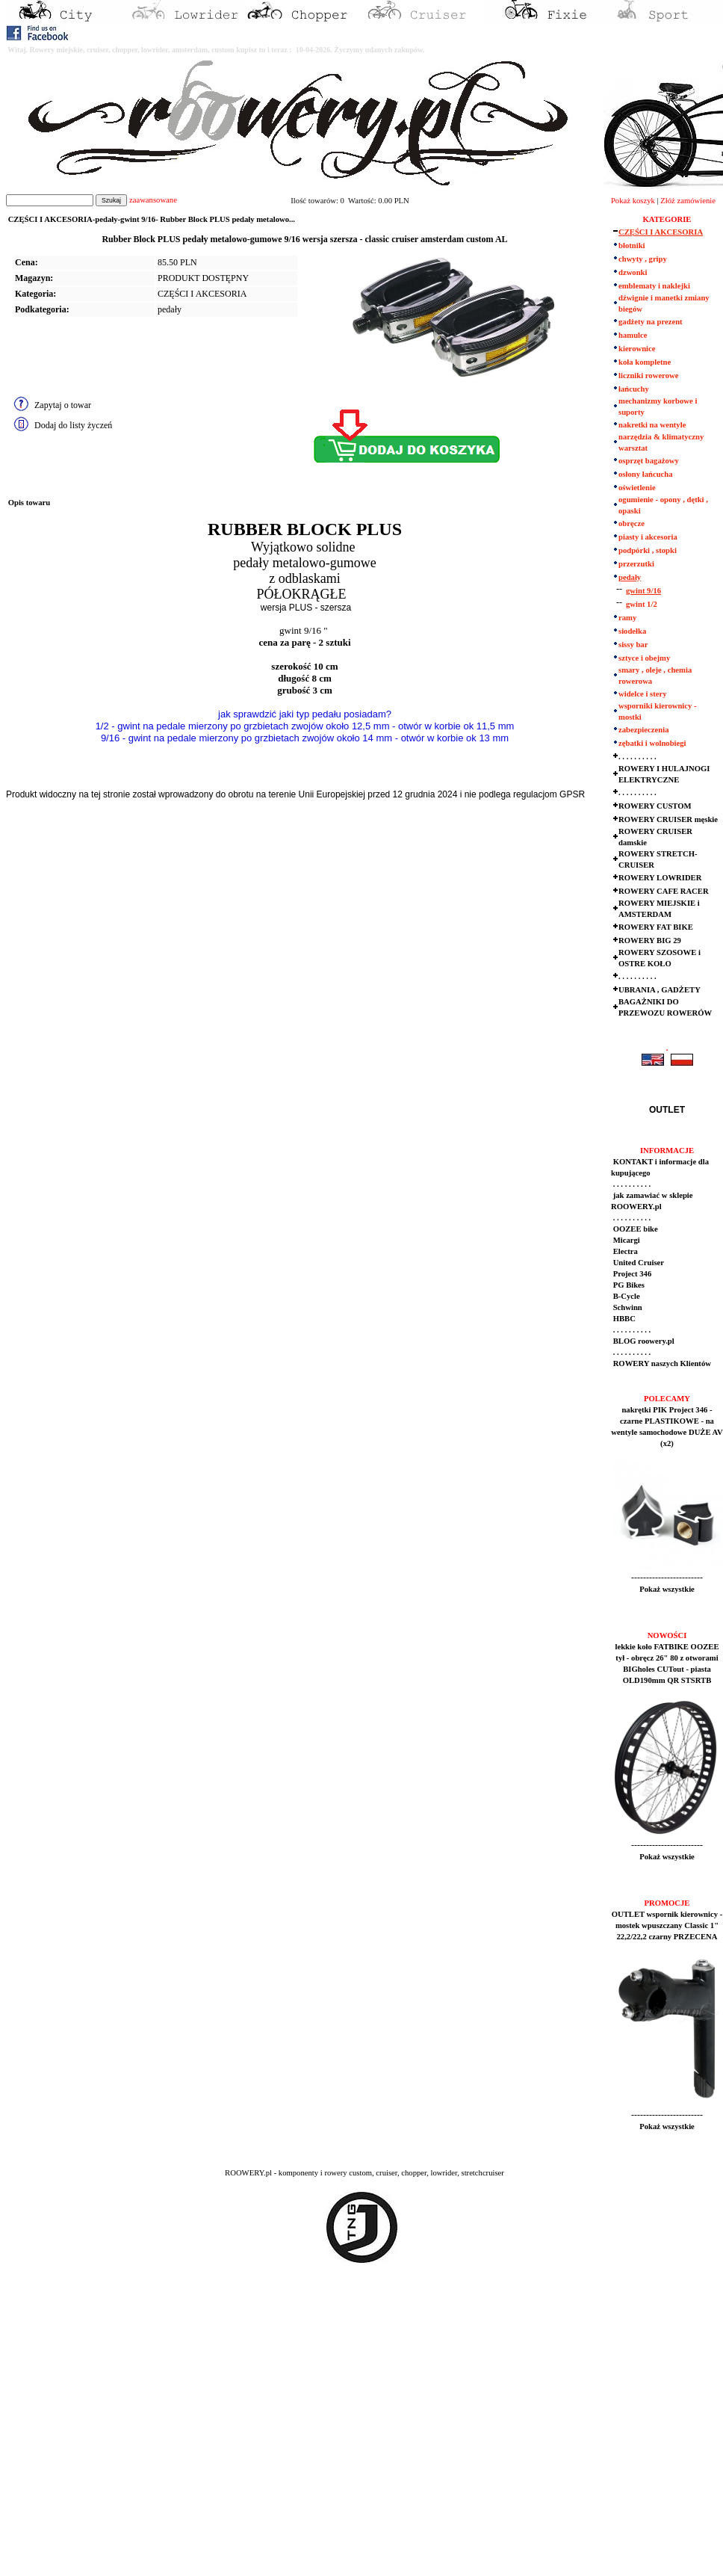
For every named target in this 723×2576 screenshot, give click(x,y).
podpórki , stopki (647, 550)
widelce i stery (642, 694)
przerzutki (636, 564)
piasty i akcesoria (647, 537)
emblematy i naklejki (654, 286)
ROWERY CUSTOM (655, 806)
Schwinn (626, 1307)
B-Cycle (625, 1296)
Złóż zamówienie (688, 201)
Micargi (625, 1240)
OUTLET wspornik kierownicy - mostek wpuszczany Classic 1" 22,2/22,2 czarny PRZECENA (667, 1925)
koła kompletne (644, 362)
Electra (624, 1251)
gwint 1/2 (641, 604)
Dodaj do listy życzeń (73, 425)
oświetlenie (637, 488)
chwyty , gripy (642, 259)
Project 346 (631, 1274)
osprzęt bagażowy (648, 461)
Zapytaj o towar (62, 405)
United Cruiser (637, 1262)
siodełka (632, 631)
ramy (627, 618)
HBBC (623, 1319)
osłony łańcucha (645, 474)
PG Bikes (628, 1285)
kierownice (637, 349)
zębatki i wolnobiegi (652, 743)
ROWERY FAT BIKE (655, 927)
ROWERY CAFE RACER (663, 891)
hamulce (632, 335)
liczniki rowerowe (648, 375)
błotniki (631, 245)
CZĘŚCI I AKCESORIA (202, 293)
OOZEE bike (634, 1229)
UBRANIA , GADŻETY (659, 990)
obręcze (631, 523)
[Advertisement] (140, 2433)
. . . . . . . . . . (637, 757)
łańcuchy (633, 389)
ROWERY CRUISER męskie (668, 819)
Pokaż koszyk (633, 201)
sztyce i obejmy (644, 658)
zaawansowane (153, 200)
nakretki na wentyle (652, 425)
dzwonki (633, 272)
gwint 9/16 (643, 591)
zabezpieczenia (643, 730)
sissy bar (633, 644)
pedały (169, 309)
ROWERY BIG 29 (649, 940)
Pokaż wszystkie (667, 1589)
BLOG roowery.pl (642, 1341)
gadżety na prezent (650, 322)
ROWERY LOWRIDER (659, 878)
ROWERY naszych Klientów (661, 1363)
